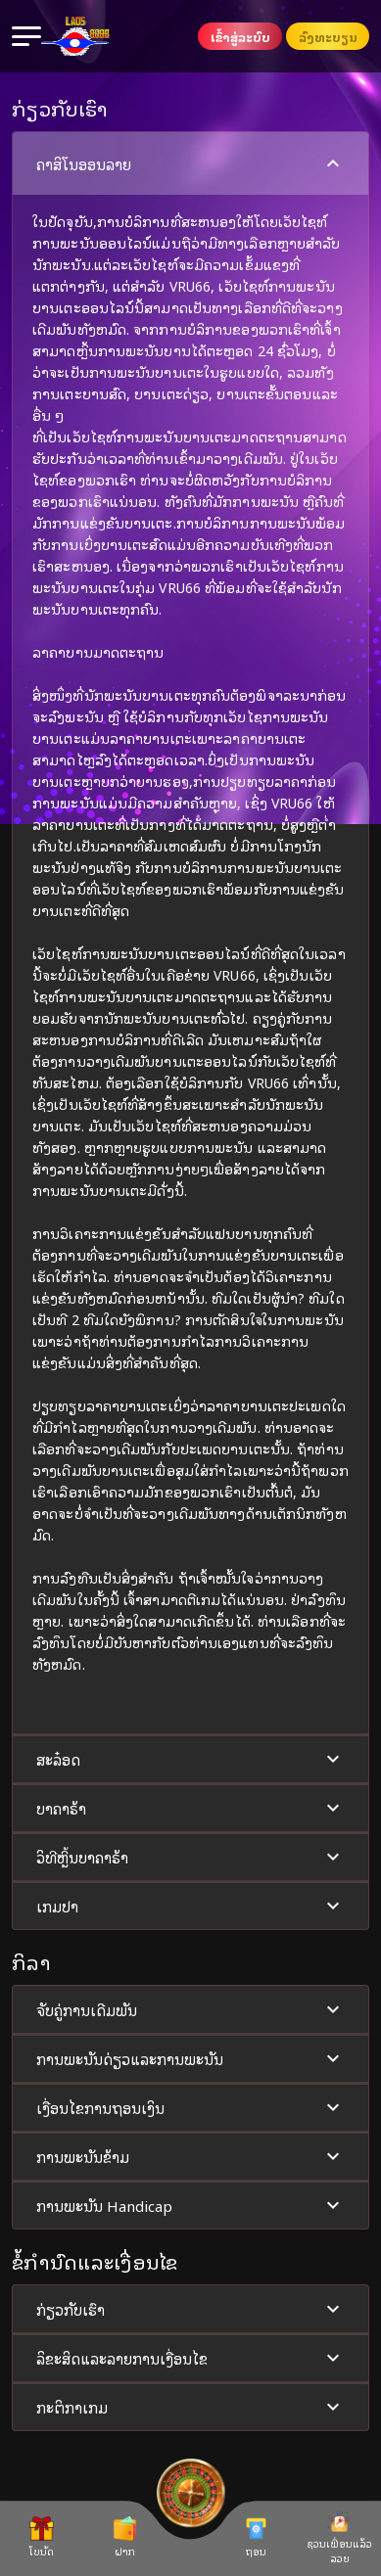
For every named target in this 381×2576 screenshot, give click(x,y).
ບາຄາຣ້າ (190, 1808)
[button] (190, 932)
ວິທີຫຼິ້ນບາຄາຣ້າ (190, 1857)
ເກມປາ (190, 1906)
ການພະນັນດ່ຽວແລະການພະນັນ (190, 2059)
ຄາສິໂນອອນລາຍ (190, 164)
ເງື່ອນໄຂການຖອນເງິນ (190, 2107)
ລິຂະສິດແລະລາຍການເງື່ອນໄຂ (190, 2358)
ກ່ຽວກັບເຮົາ (190, 2309)
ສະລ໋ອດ (190, 1759)
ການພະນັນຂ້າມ (190, 2156)
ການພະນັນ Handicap (190, 2205)
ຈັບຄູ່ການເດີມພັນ (190, 2010)
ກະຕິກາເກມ (190, 2407)
